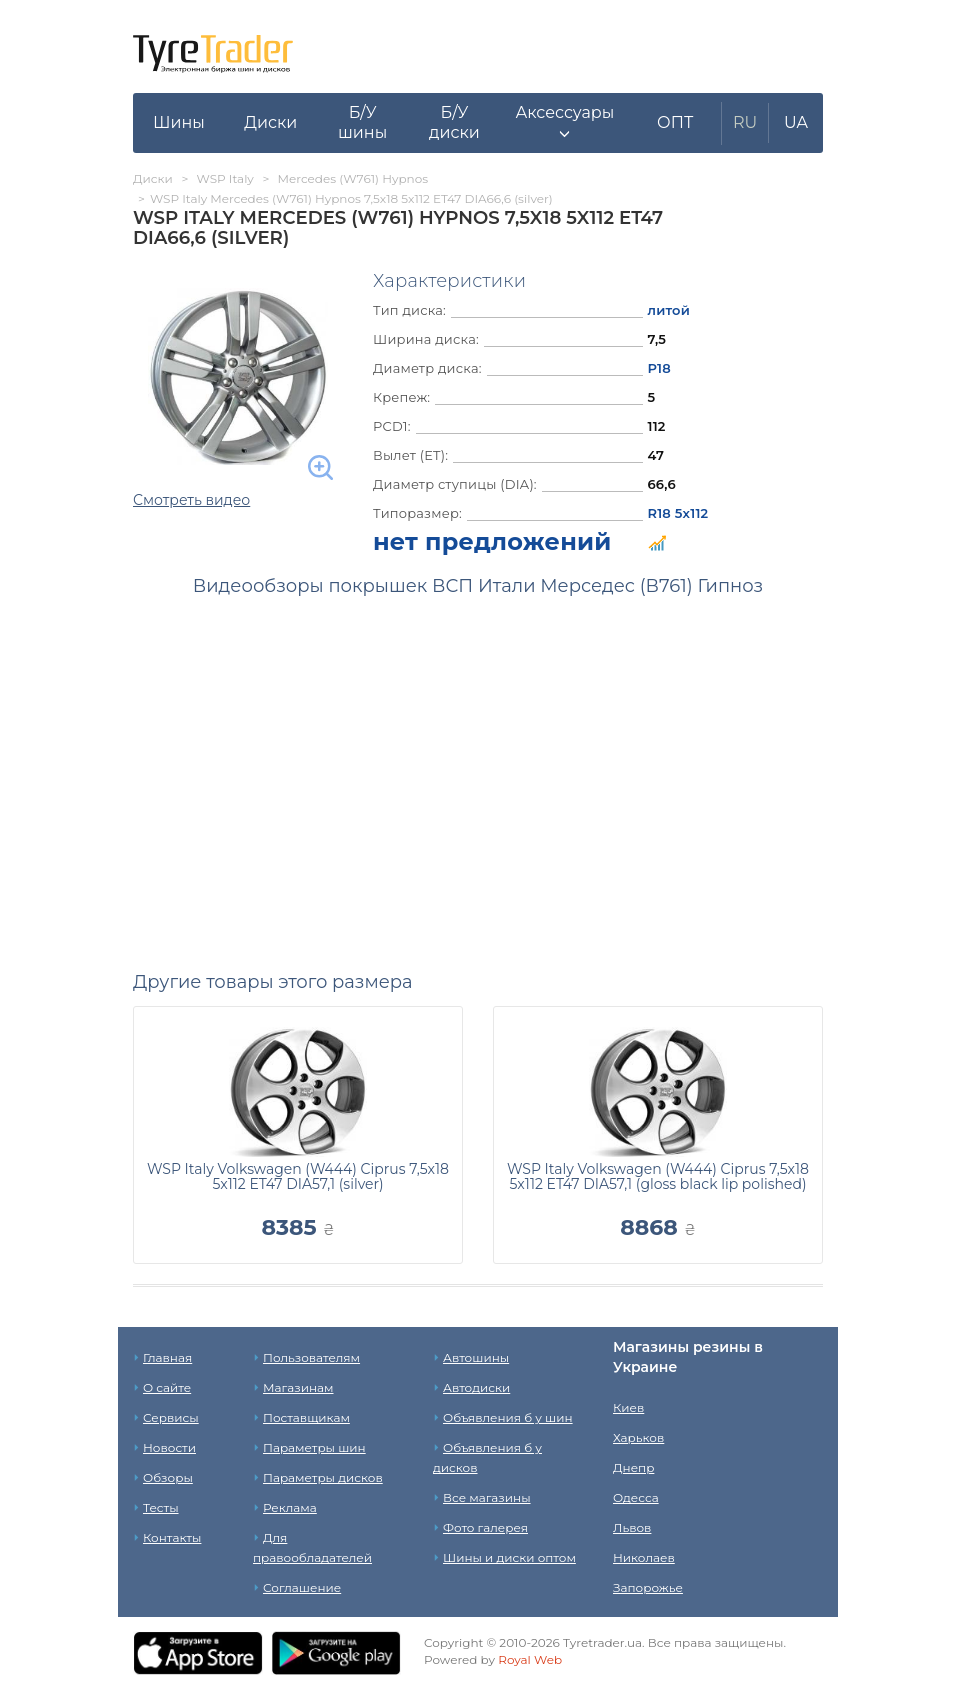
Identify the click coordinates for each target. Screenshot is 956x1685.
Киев (628, 1407)
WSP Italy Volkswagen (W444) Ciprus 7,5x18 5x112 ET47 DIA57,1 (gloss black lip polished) (658, 1176)
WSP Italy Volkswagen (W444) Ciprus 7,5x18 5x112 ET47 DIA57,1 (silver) (298, 1176)
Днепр (633, 1467)
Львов (632, 1527)
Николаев (644, 1557)
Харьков (638, 1437)
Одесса (636, 1497)
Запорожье (648, 1587)
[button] (564, 123)
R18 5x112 (678, 513)
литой (669, 310)
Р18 (659, 368)
